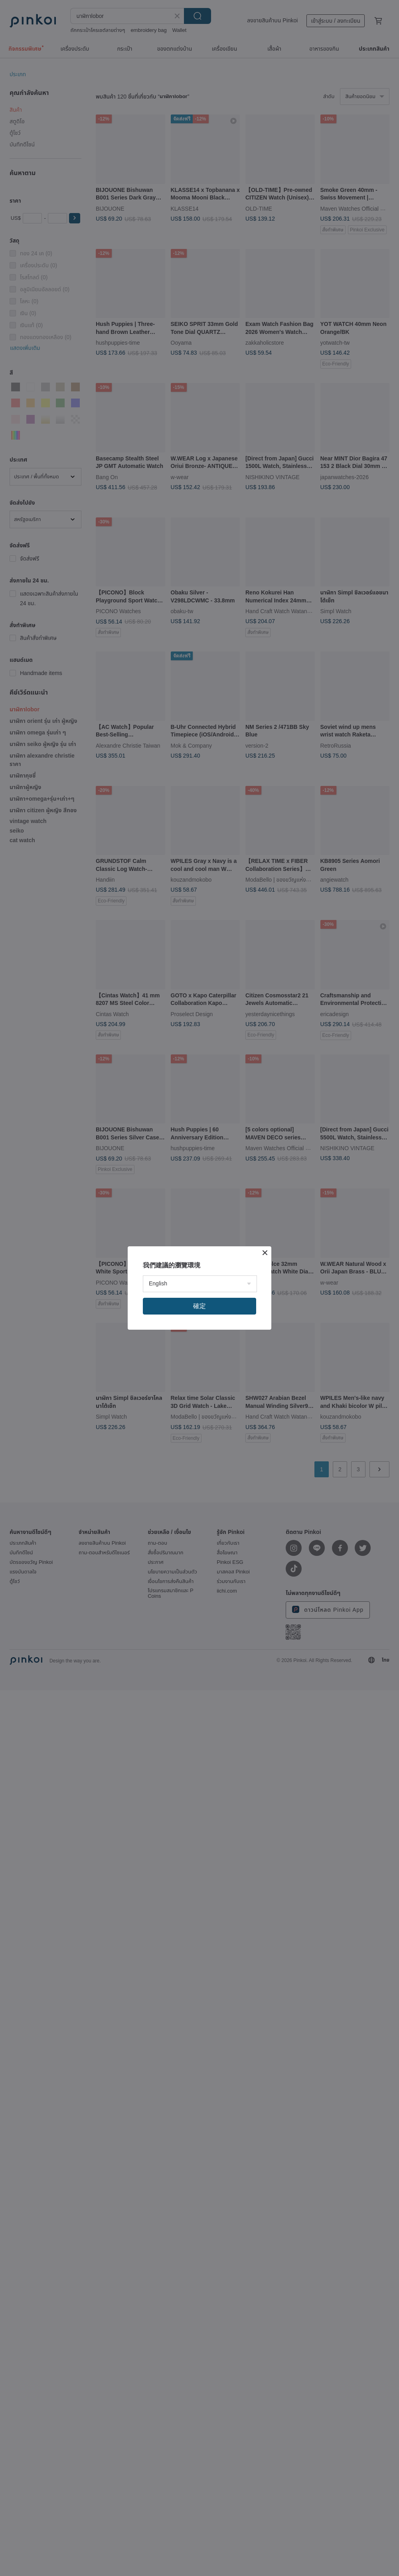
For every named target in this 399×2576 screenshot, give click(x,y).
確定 (199, 1306)
